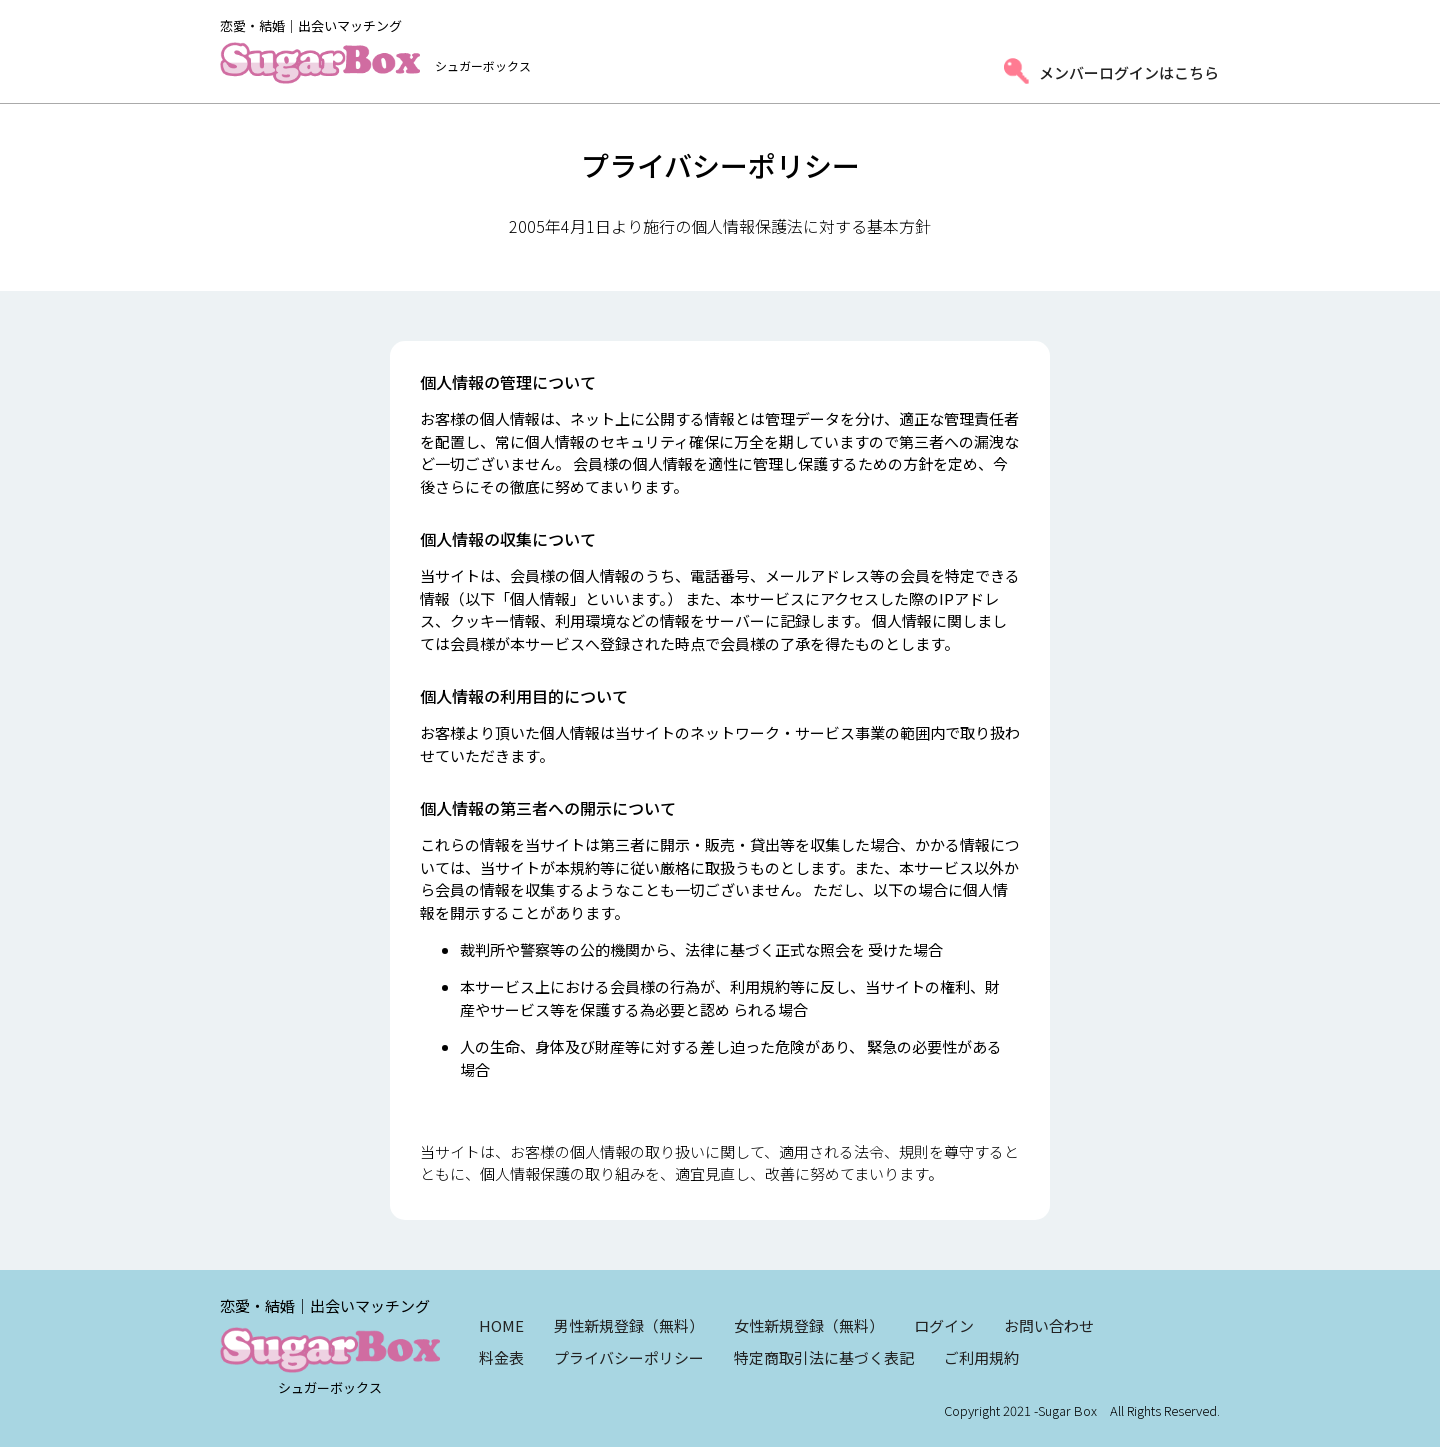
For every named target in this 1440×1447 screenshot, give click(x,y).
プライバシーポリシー (629, 1357)
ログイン (944, 1325)
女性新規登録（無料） (809, 1325)
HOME (501, 1325)
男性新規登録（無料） (629, 1325)
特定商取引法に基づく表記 (824, 1357)
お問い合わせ (1049, 1325)
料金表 (501, 1357)
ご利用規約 (981, 1357)
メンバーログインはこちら (1129, 72)
